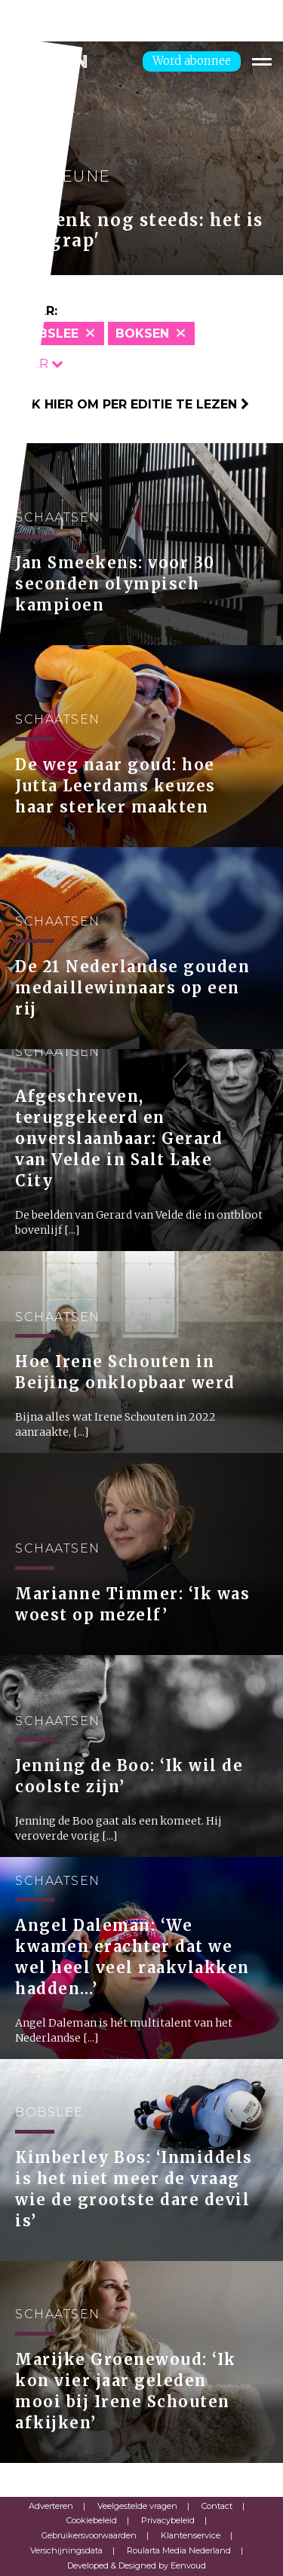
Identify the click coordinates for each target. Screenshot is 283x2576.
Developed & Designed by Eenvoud (136, 2565)
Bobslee (48, 333)
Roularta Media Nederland (179, 2550)
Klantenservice (190, 2535)
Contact (216, 2506)
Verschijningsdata (66, 2550)
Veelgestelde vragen (137, 2506)
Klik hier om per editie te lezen (130, 404)
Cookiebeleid (91, 2520)
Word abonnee (191, 61)
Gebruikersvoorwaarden (89, 2535)
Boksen (142, 333)
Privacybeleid (168, 2520)
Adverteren (51, 2506)
